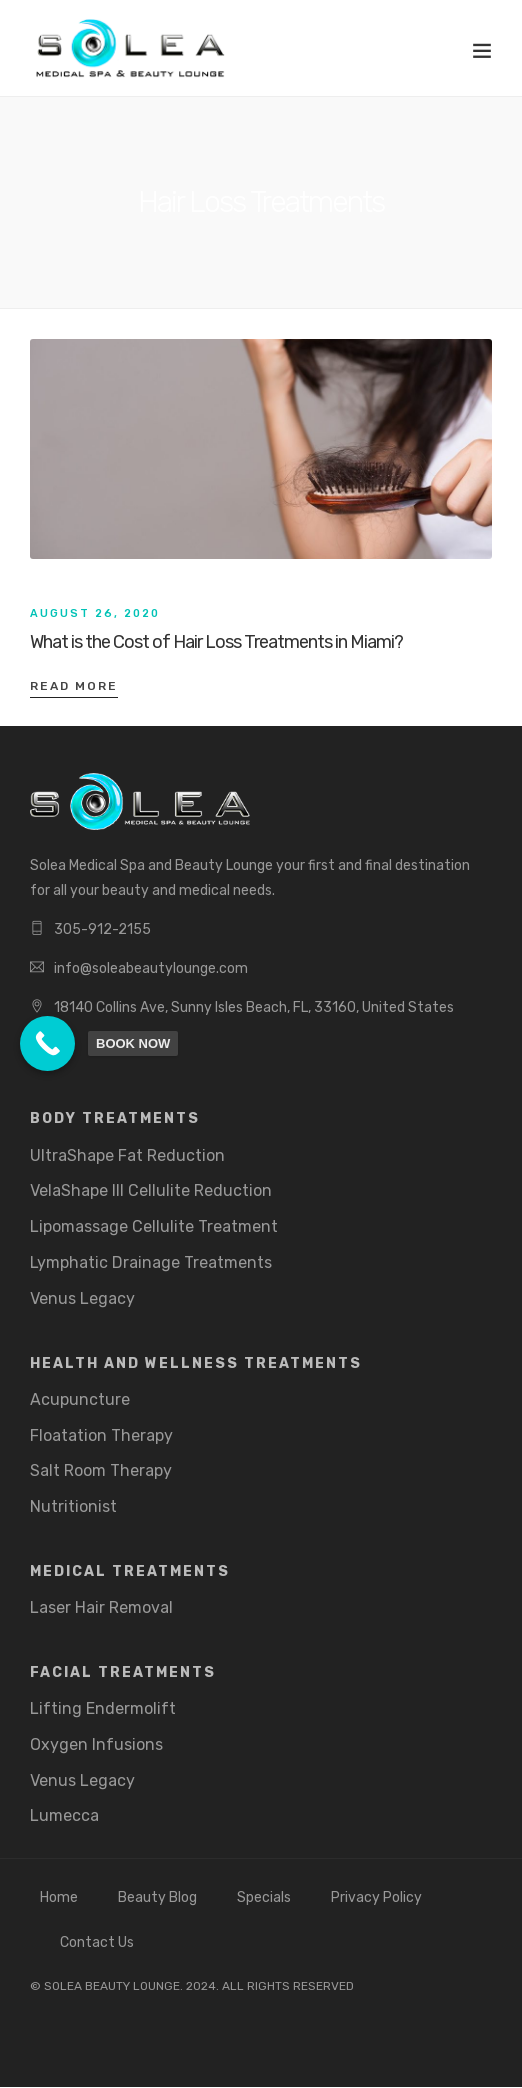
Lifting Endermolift (103, 1708)
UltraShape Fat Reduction (127, 1155)
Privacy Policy (376, 1897)
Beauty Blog (157, 1897)
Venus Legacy (82, 1298)
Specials (264, 1897)
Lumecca (64, 1815)
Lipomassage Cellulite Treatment (154, 1226)
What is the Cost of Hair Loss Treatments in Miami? (216, 642)
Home (59, 1897)
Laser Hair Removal (101, 1607)
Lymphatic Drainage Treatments (151, 1262)
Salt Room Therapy (101, 1470)
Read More (74, 686)
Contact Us (97, 1942)
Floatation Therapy (101, 1435)
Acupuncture (80, 1399)
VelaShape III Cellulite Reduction (151, 1190)
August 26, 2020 (95, 613)
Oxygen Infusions (96, 1744)
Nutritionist (73, 1506)
